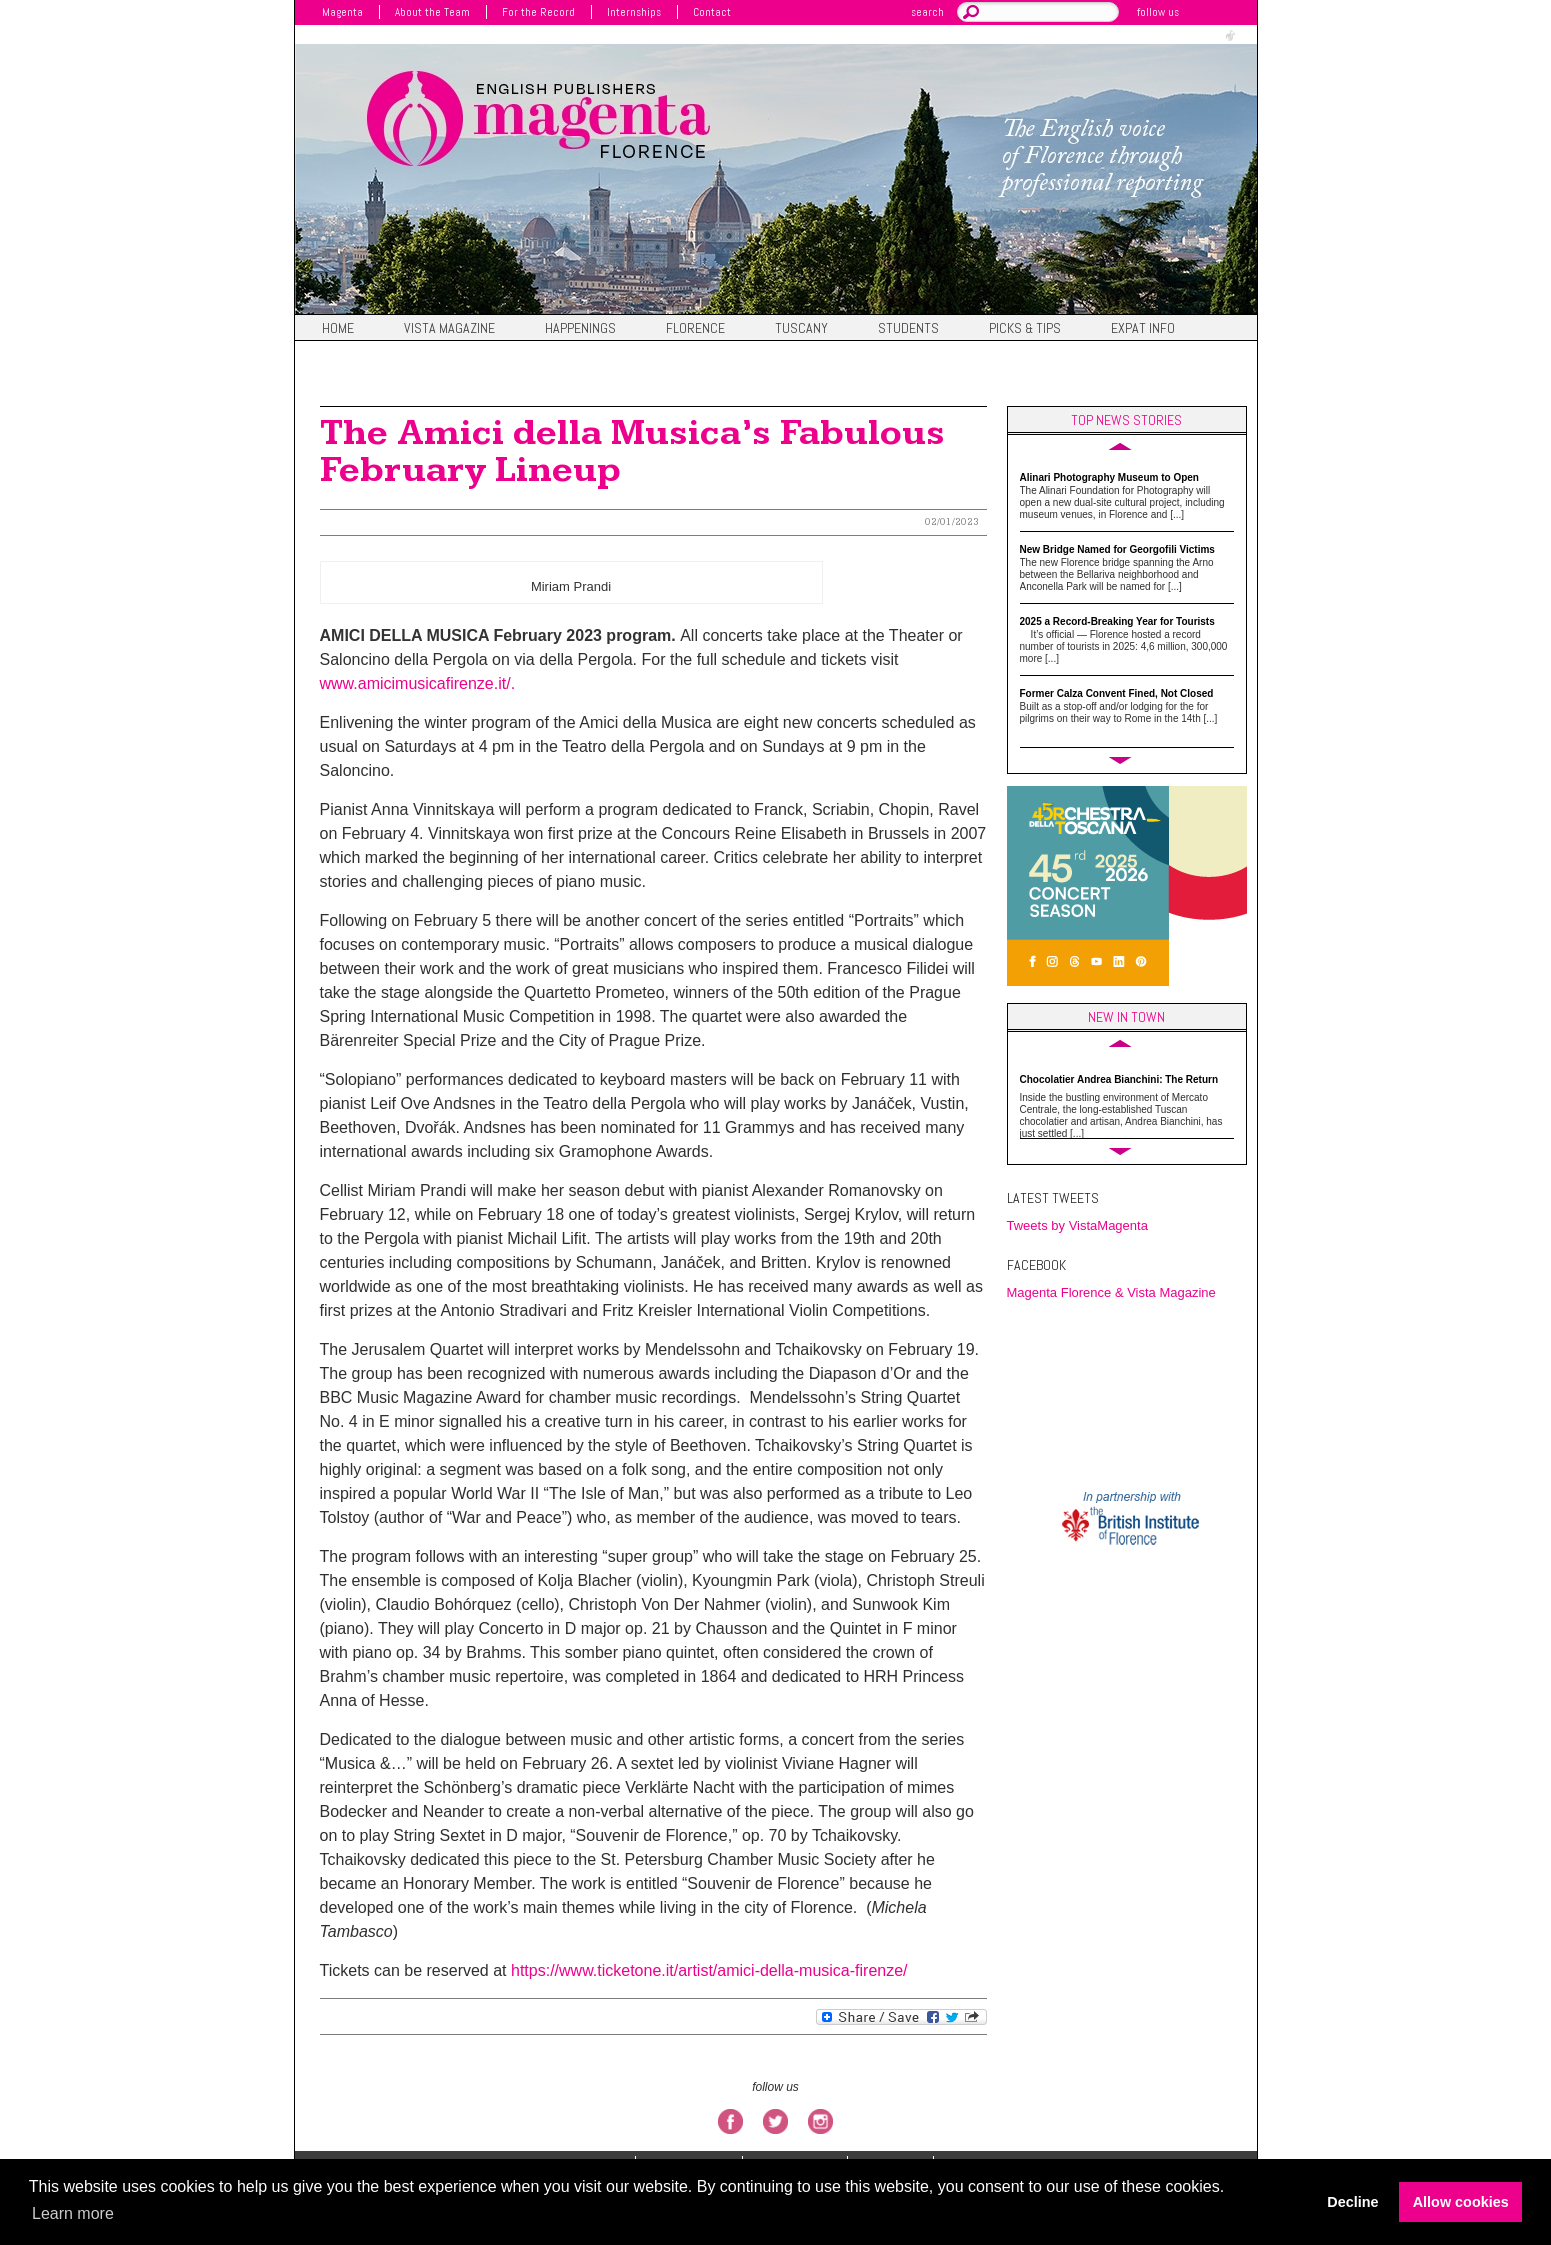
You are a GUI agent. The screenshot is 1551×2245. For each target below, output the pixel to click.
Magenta (342, 12)
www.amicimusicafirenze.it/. (418, 683)
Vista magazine (449, 329)
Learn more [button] (73, 2213)
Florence (695, 329)
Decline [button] (1352, 2202)
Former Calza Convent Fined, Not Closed (1117, 693)
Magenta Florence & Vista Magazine (1111, 1292)
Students (908, 329)
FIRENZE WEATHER (1132, 1394)
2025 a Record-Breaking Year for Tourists (1117, 621)
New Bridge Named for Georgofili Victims (1117, 549)
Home (338, 329)
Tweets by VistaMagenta (1077, 1225)
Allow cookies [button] (1461, 2202)
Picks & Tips (1025, 329)
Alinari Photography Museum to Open (1109, 477)
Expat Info (1143, 329)
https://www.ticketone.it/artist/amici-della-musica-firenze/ (707, 1970)
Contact (712, 12)
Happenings (580, 329)
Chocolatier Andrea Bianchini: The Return (1119, 1079)
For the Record (538, 12)
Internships (634, 12)
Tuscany (801, 329)
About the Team (432, 12)
